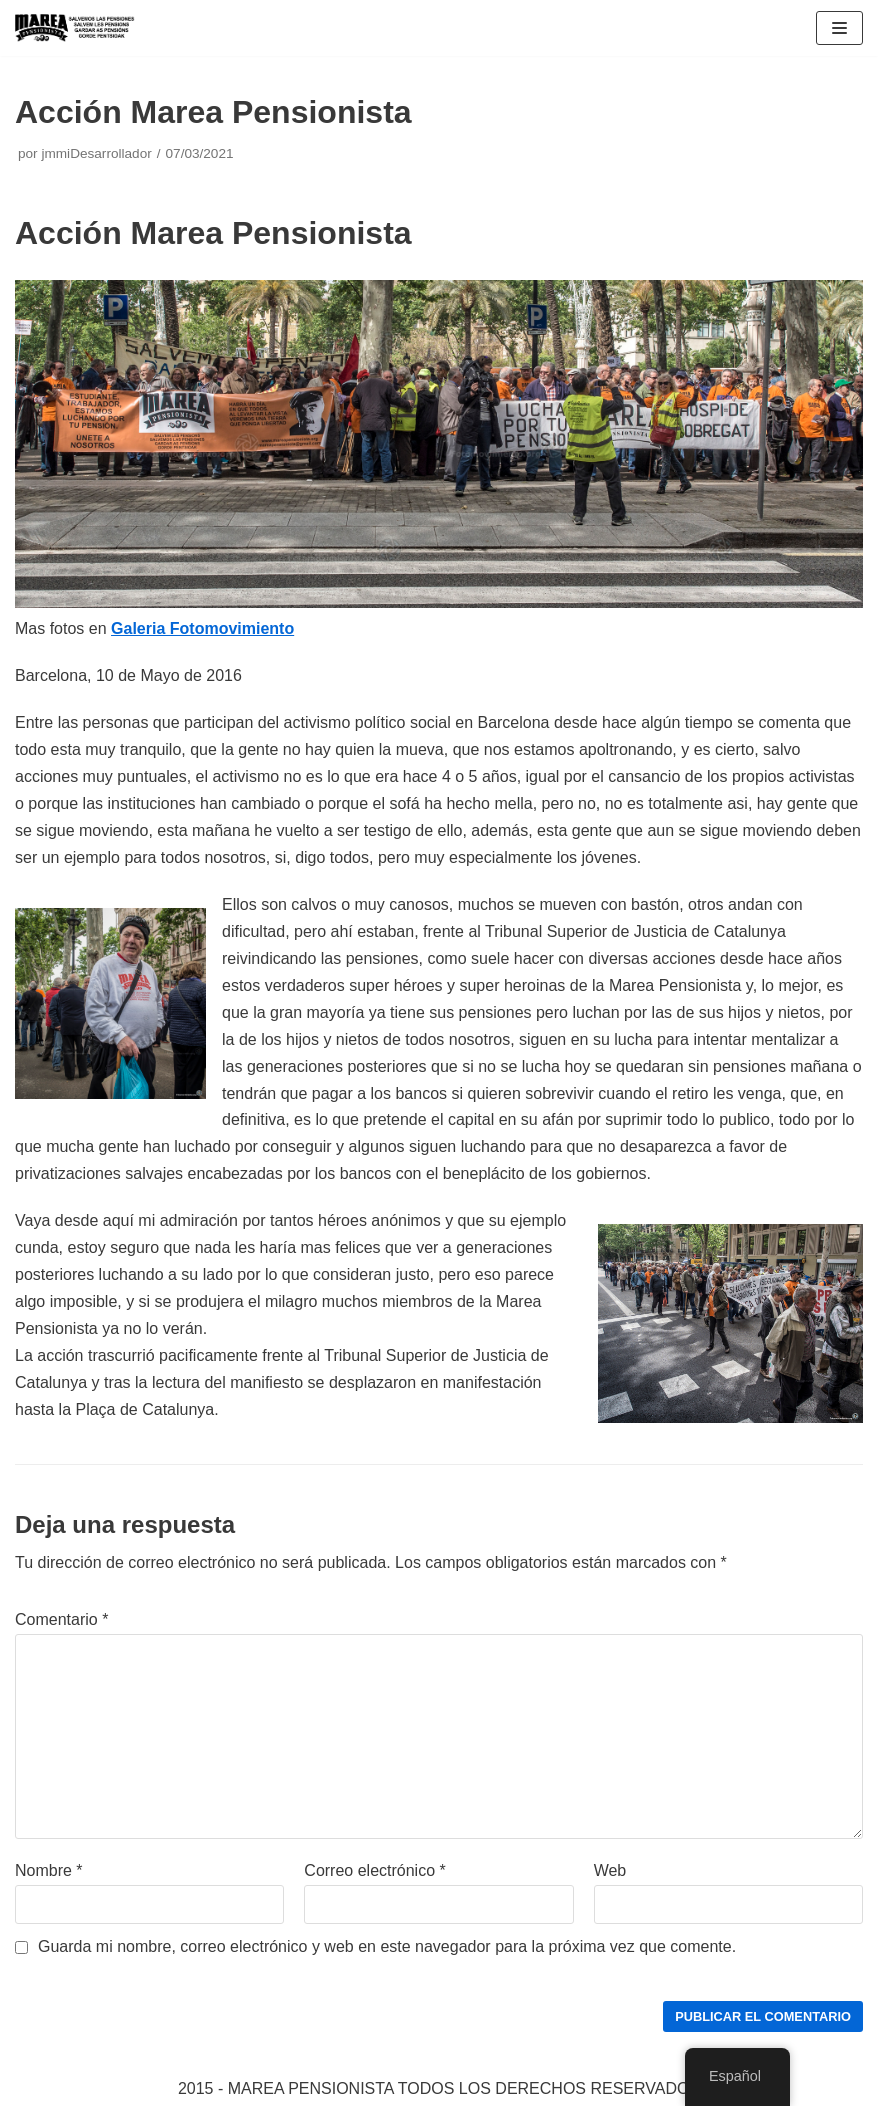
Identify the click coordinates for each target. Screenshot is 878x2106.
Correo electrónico (374, 1870)
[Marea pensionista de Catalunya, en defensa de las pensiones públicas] (75, 28)
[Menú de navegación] (839, 28)
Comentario (61, 1619)
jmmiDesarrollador (96, 153)
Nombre (49, 1870)
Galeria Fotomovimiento (202, 628)
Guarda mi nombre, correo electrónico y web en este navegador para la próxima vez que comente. (387, 1946)
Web (610, 1870)
